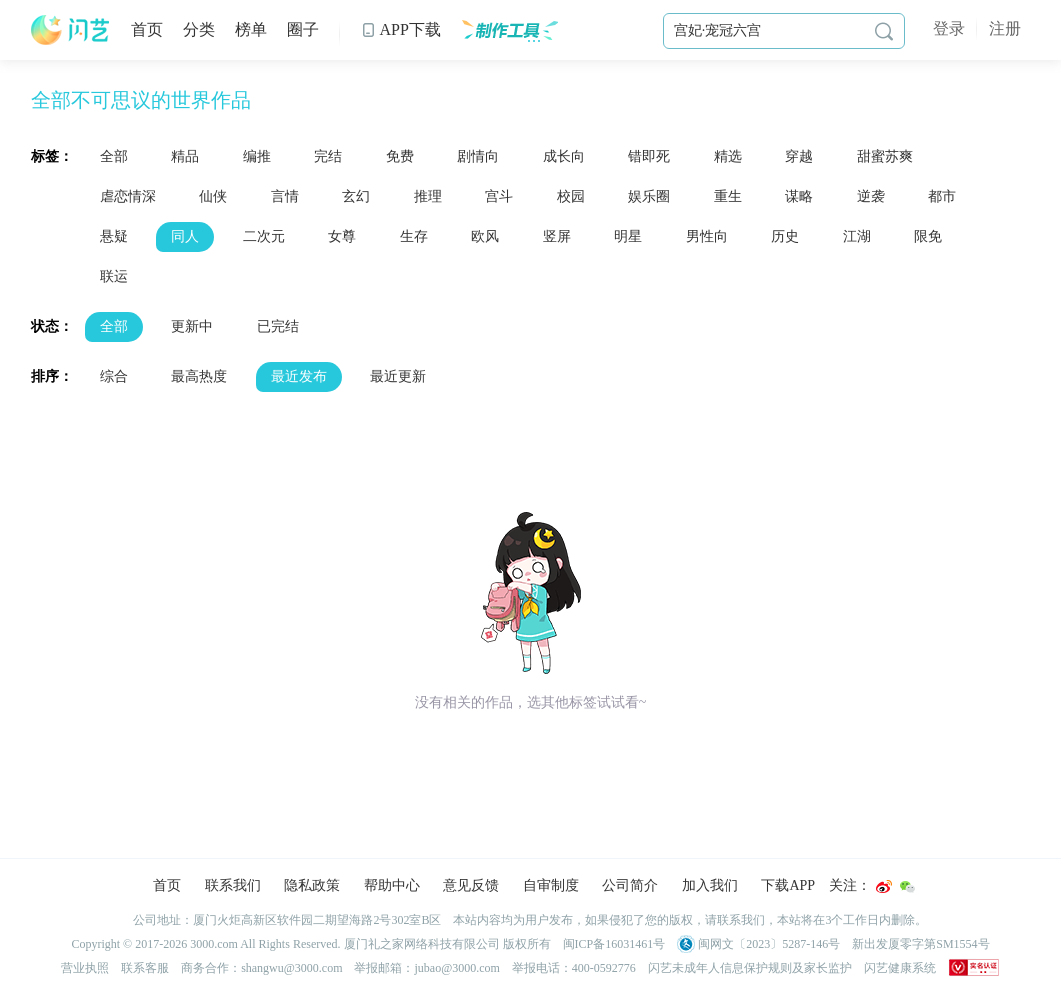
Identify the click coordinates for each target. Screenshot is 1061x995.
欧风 (485, 236)
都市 (942, 196)
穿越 (799, 156)
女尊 (342, 236)
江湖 (857, 236)
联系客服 (145, 968)
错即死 (649, 156)
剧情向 (478, 156)
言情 (285, 196)
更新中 (192, 326)
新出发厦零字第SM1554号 (920, 944)
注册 (1005, 28)
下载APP (788, 885)
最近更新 (398, 376)
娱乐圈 (649, 196)
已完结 (278, 326)
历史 (785, 236)
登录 (949, 28)
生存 (414, 236)
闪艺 (71, 30)
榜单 (251, 29)
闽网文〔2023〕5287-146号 (758, 944)
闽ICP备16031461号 (614, 944)
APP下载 (401, 29)
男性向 (707, 236)
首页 (147, 29)
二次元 (264, 236)
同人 (185, 236)
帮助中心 (392, 885)
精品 (185, 156)
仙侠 (213, 196)
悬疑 (114, 236)
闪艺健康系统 (900, 968)
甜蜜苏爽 (885, 156)
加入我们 (710, 885)
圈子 (303, 29)
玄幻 (356, 196)
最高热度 (199, 376)
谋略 (799, 196)
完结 (328, 156)
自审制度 (551, 885)
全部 (114, 156)
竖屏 (557, 236)
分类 (199, 29)
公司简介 (630, 885)
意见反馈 (471, 885)
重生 (728, 196)
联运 (114, 276)
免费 (400, 156)
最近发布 (299, 376)
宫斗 (499, 196)
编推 (257, 156)
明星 (628, 236)
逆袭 (871, 196)
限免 (928, 236)
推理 (428, 196)
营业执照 (85, 968)
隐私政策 (312, 885)
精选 (728, 156)
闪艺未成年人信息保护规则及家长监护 (750, 968)
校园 (571, 196)
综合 (114, 376)
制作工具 (509, 30)
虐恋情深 (128, 196)
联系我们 (233, 885)
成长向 (564, 156)
